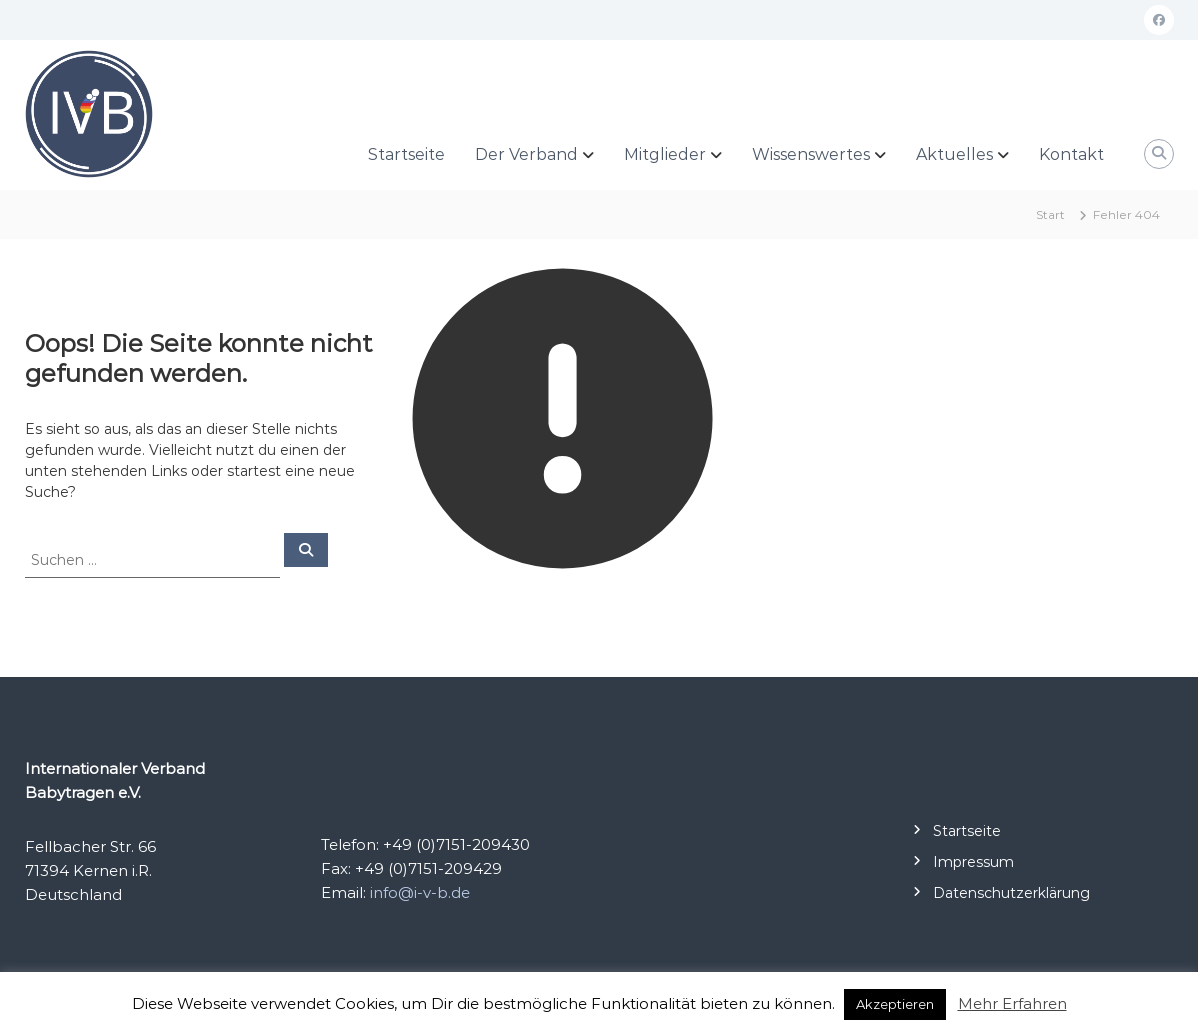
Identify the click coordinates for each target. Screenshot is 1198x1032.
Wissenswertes (811, 154)
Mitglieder (665, 154)
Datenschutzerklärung (1011, 893)
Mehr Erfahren (1012, 1003)
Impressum (973, 862)
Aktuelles (954, 154)
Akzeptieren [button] (895, 1004)
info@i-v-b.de (420, 892)
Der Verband (526, 154)
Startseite (406, 154)
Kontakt (1071, 154)
